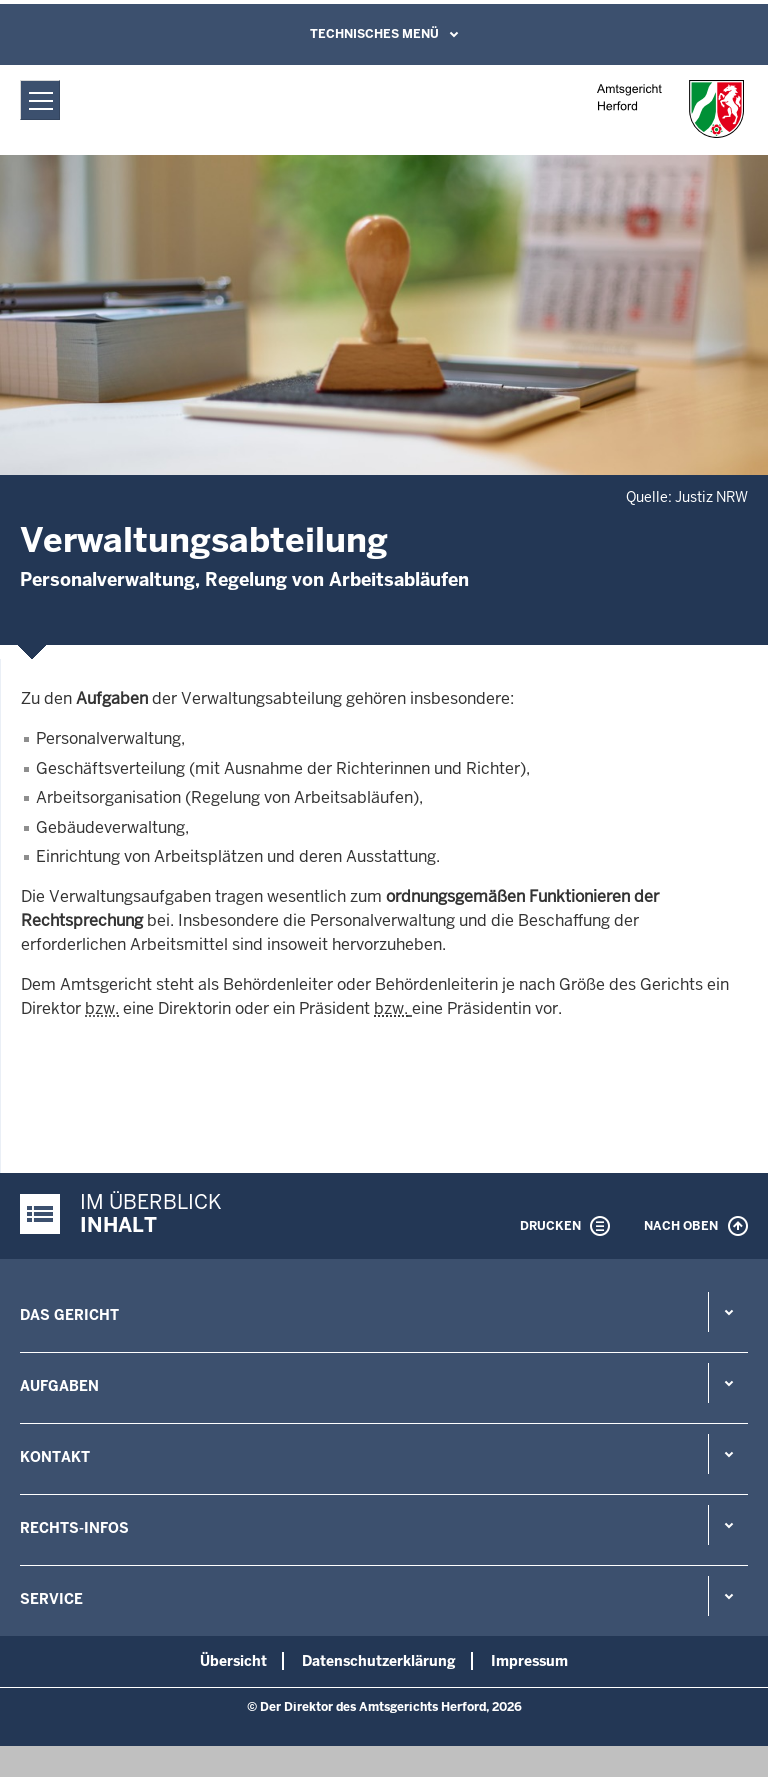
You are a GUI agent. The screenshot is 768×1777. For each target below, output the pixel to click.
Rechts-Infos (74, 1528)
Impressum (529, 1661)
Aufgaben (59, 1386)
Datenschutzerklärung (379, 1661)
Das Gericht (69, 1315)
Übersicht (233, 1661)
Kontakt (55, 1457)
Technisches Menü (374, 34)
